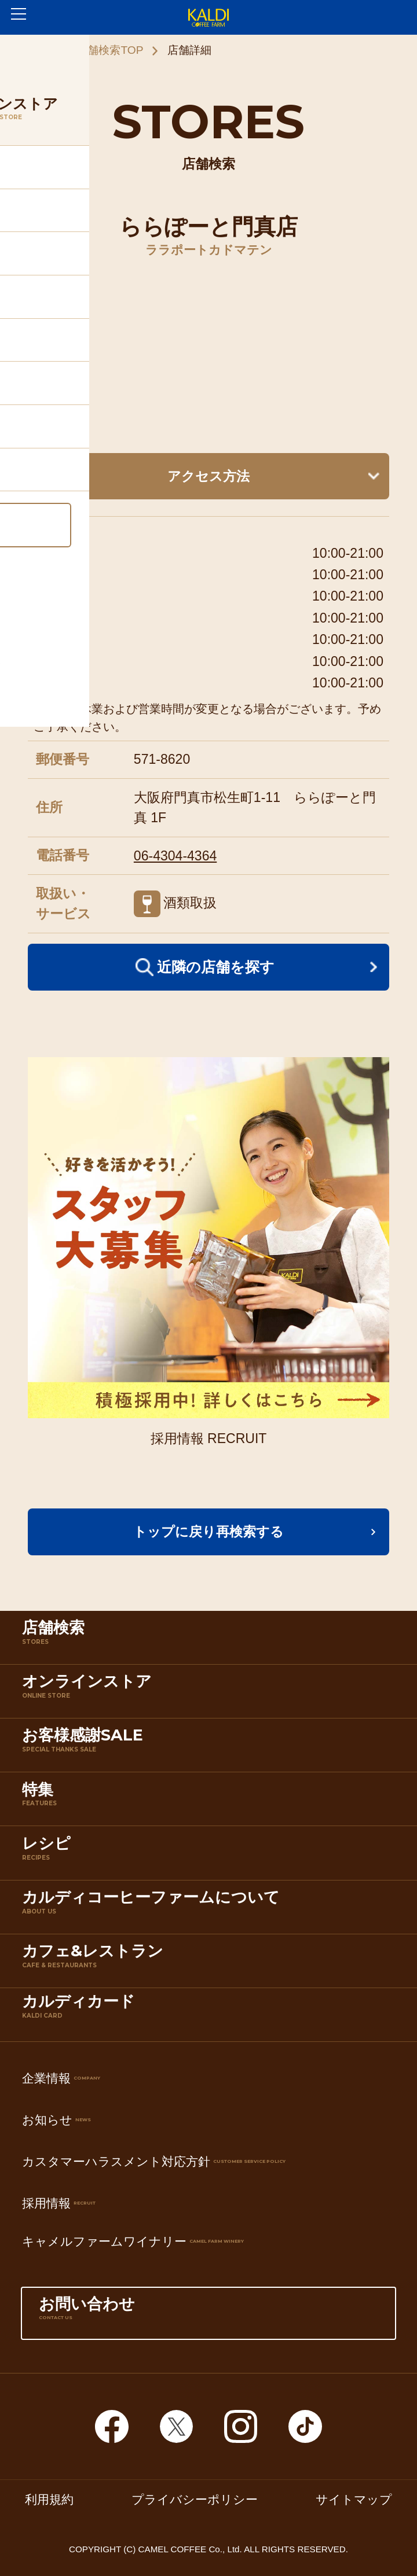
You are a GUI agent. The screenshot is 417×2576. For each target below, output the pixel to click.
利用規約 (49, 2500)
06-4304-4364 (175, 855)
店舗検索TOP (109, 50)
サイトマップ (354, 2500)
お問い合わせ (208, 2316)
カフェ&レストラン (211, 1963)
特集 (211, 1801)
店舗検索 (211, 1639)
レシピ (211, 1855)
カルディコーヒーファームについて (211, 1909)
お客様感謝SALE (211, 1747)
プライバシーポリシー (194, 2500)
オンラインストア (211, 1693)
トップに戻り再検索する (208, 1531)
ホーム (36, 50)
